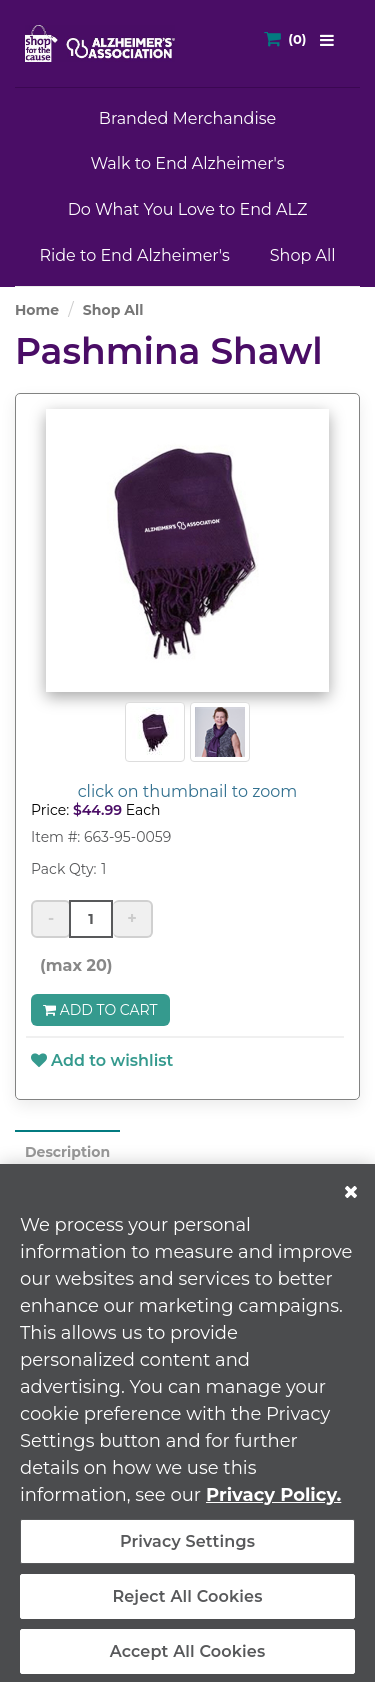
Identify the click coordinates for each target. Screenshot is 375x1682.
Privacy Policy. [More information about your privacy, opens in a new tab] (273, 1503)
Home (37, 310)
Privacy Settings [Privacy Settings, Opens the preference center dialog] (187, 1549)
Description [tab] (67, 1152)
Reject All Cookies (187, 1604)
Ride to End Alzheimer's (134, 255)
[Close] (351, 1200)
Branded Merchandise (187, 118)
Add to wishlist (102, 1060)
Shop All (303, 255)
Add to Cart (100, 1010)
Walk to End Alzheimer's (187, 163)
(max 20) (72, 965)
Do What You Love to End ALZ (188, 209)
